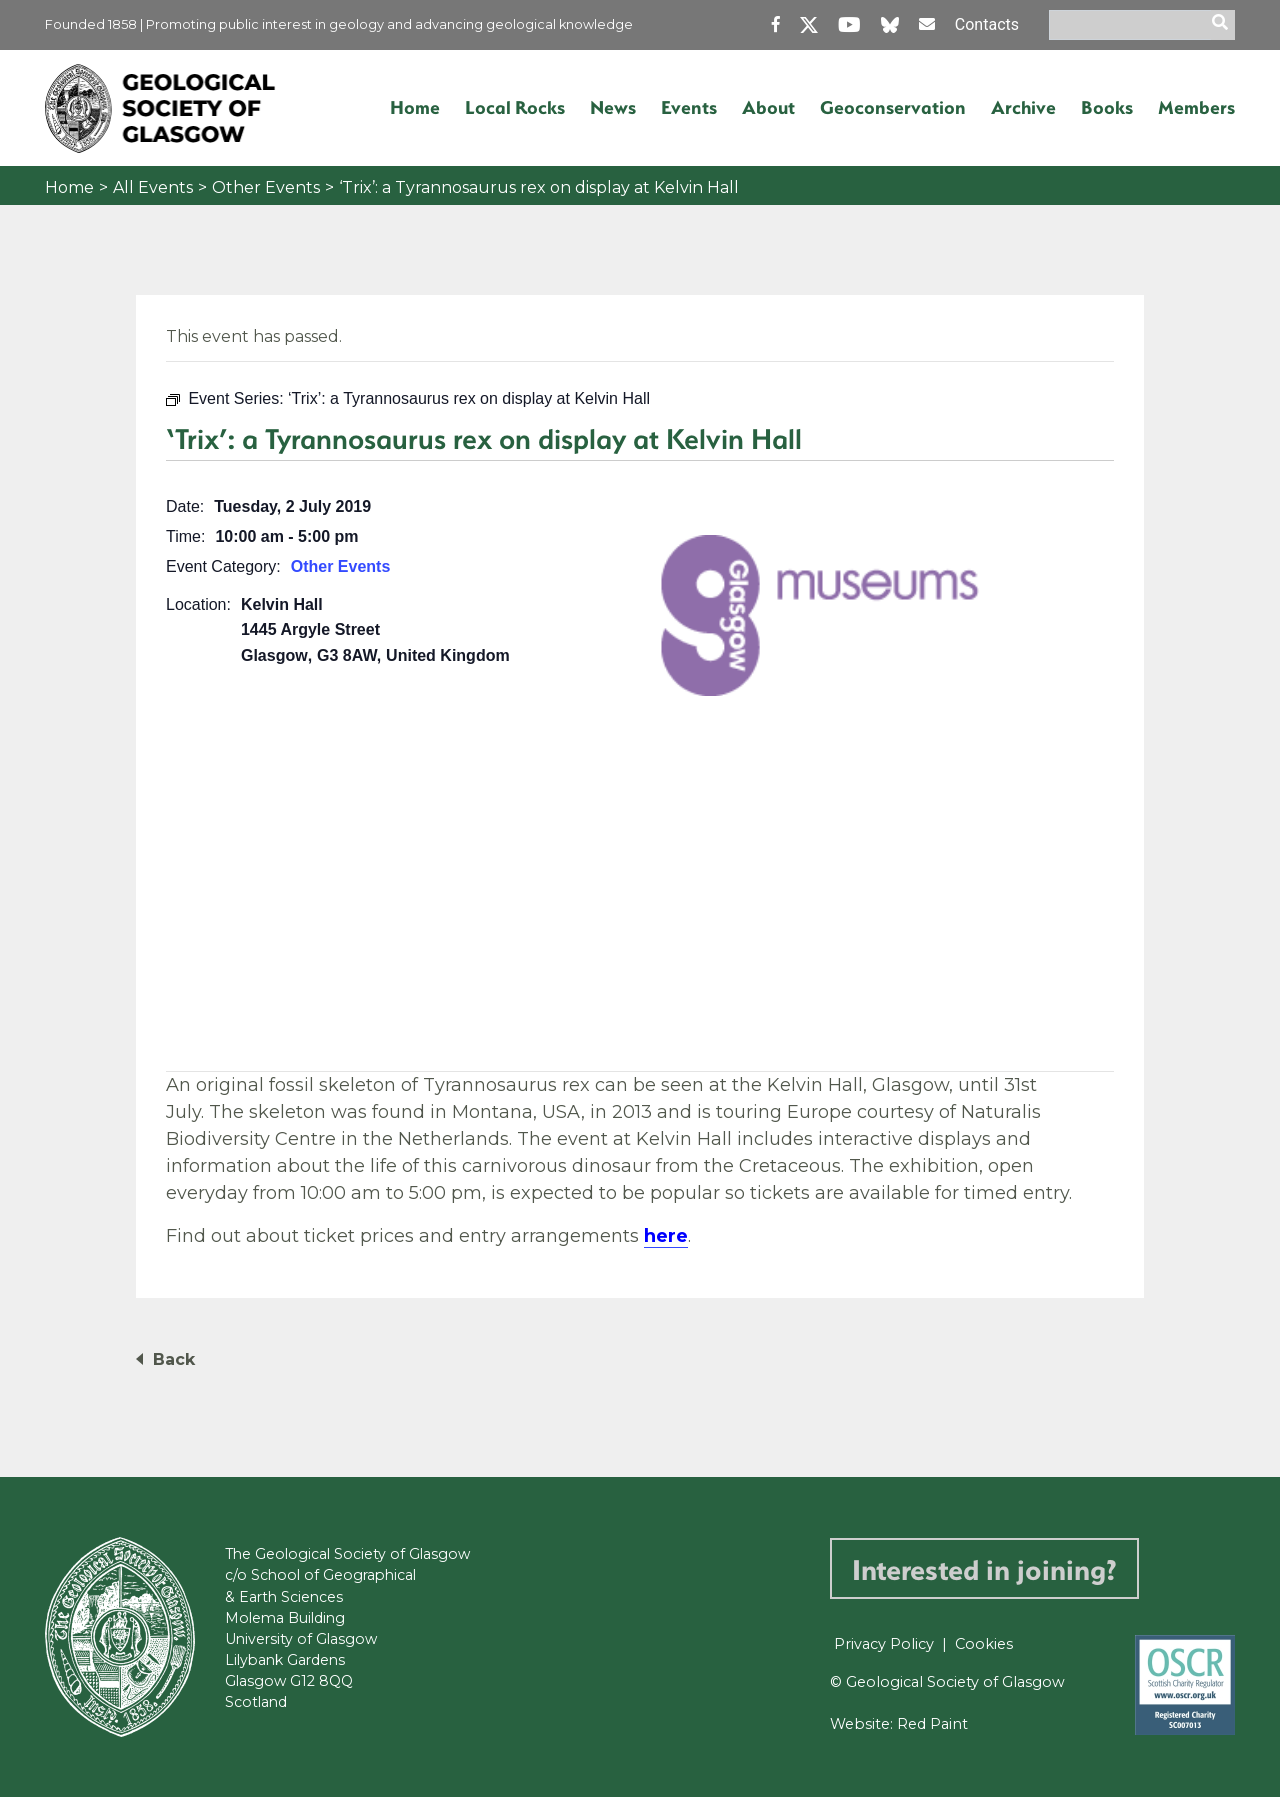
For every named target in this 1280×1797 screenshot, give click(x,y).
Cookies (984, 1644)
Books (1107, 107)
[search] (1223, 25)
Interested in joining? (984, 1568)
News (613, 107)
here (666, 1236)
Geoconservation (893, 107)
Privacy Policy (884, 1644)
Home (415, 107)
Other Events (266, 187)
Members (1196, 107)
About (768, 107)
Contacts (987, 24)
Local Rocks (515, 107)
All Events (153, 187)
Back (174, 1359)
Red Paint (932, 1724)
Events (689, 107)
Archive (1023, 107)
